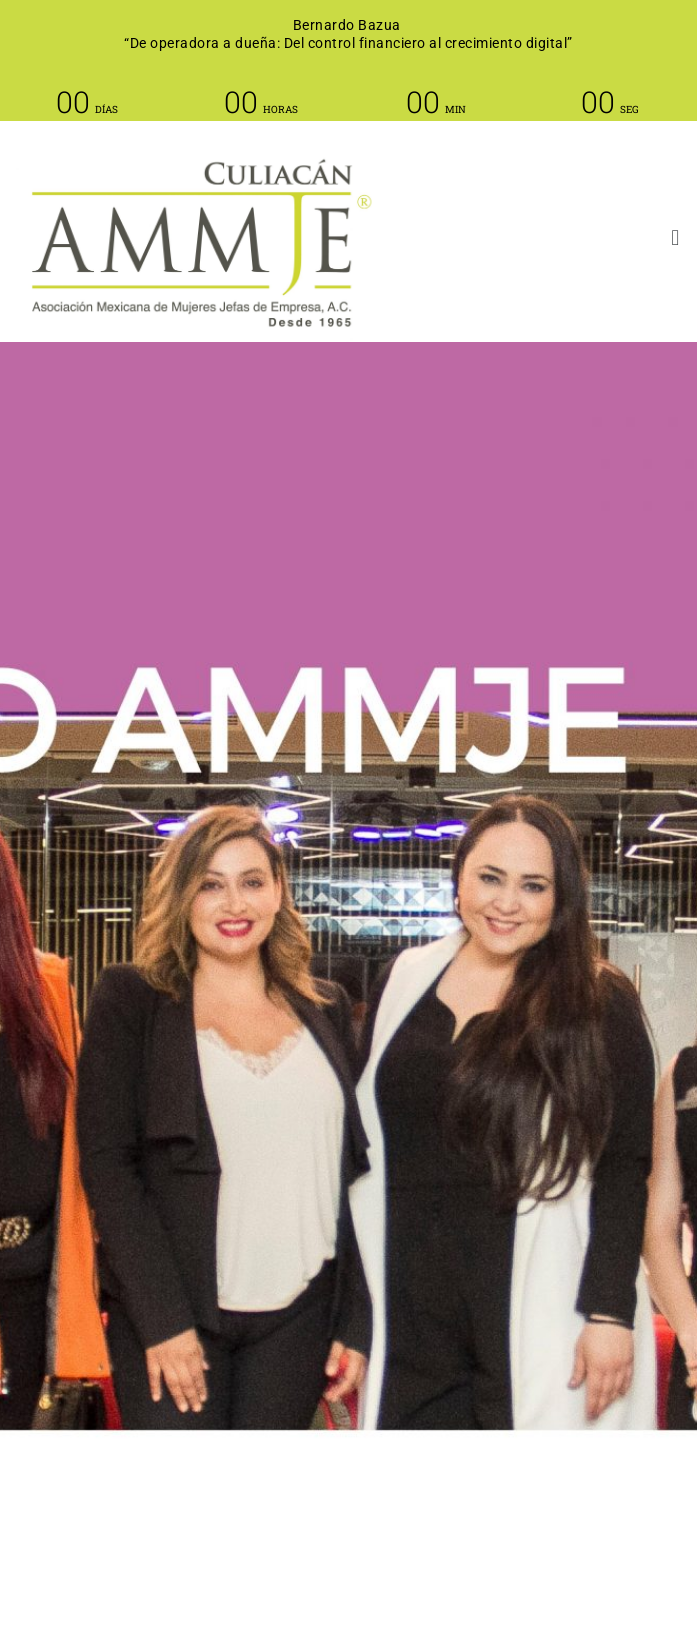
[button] (592, 238)
